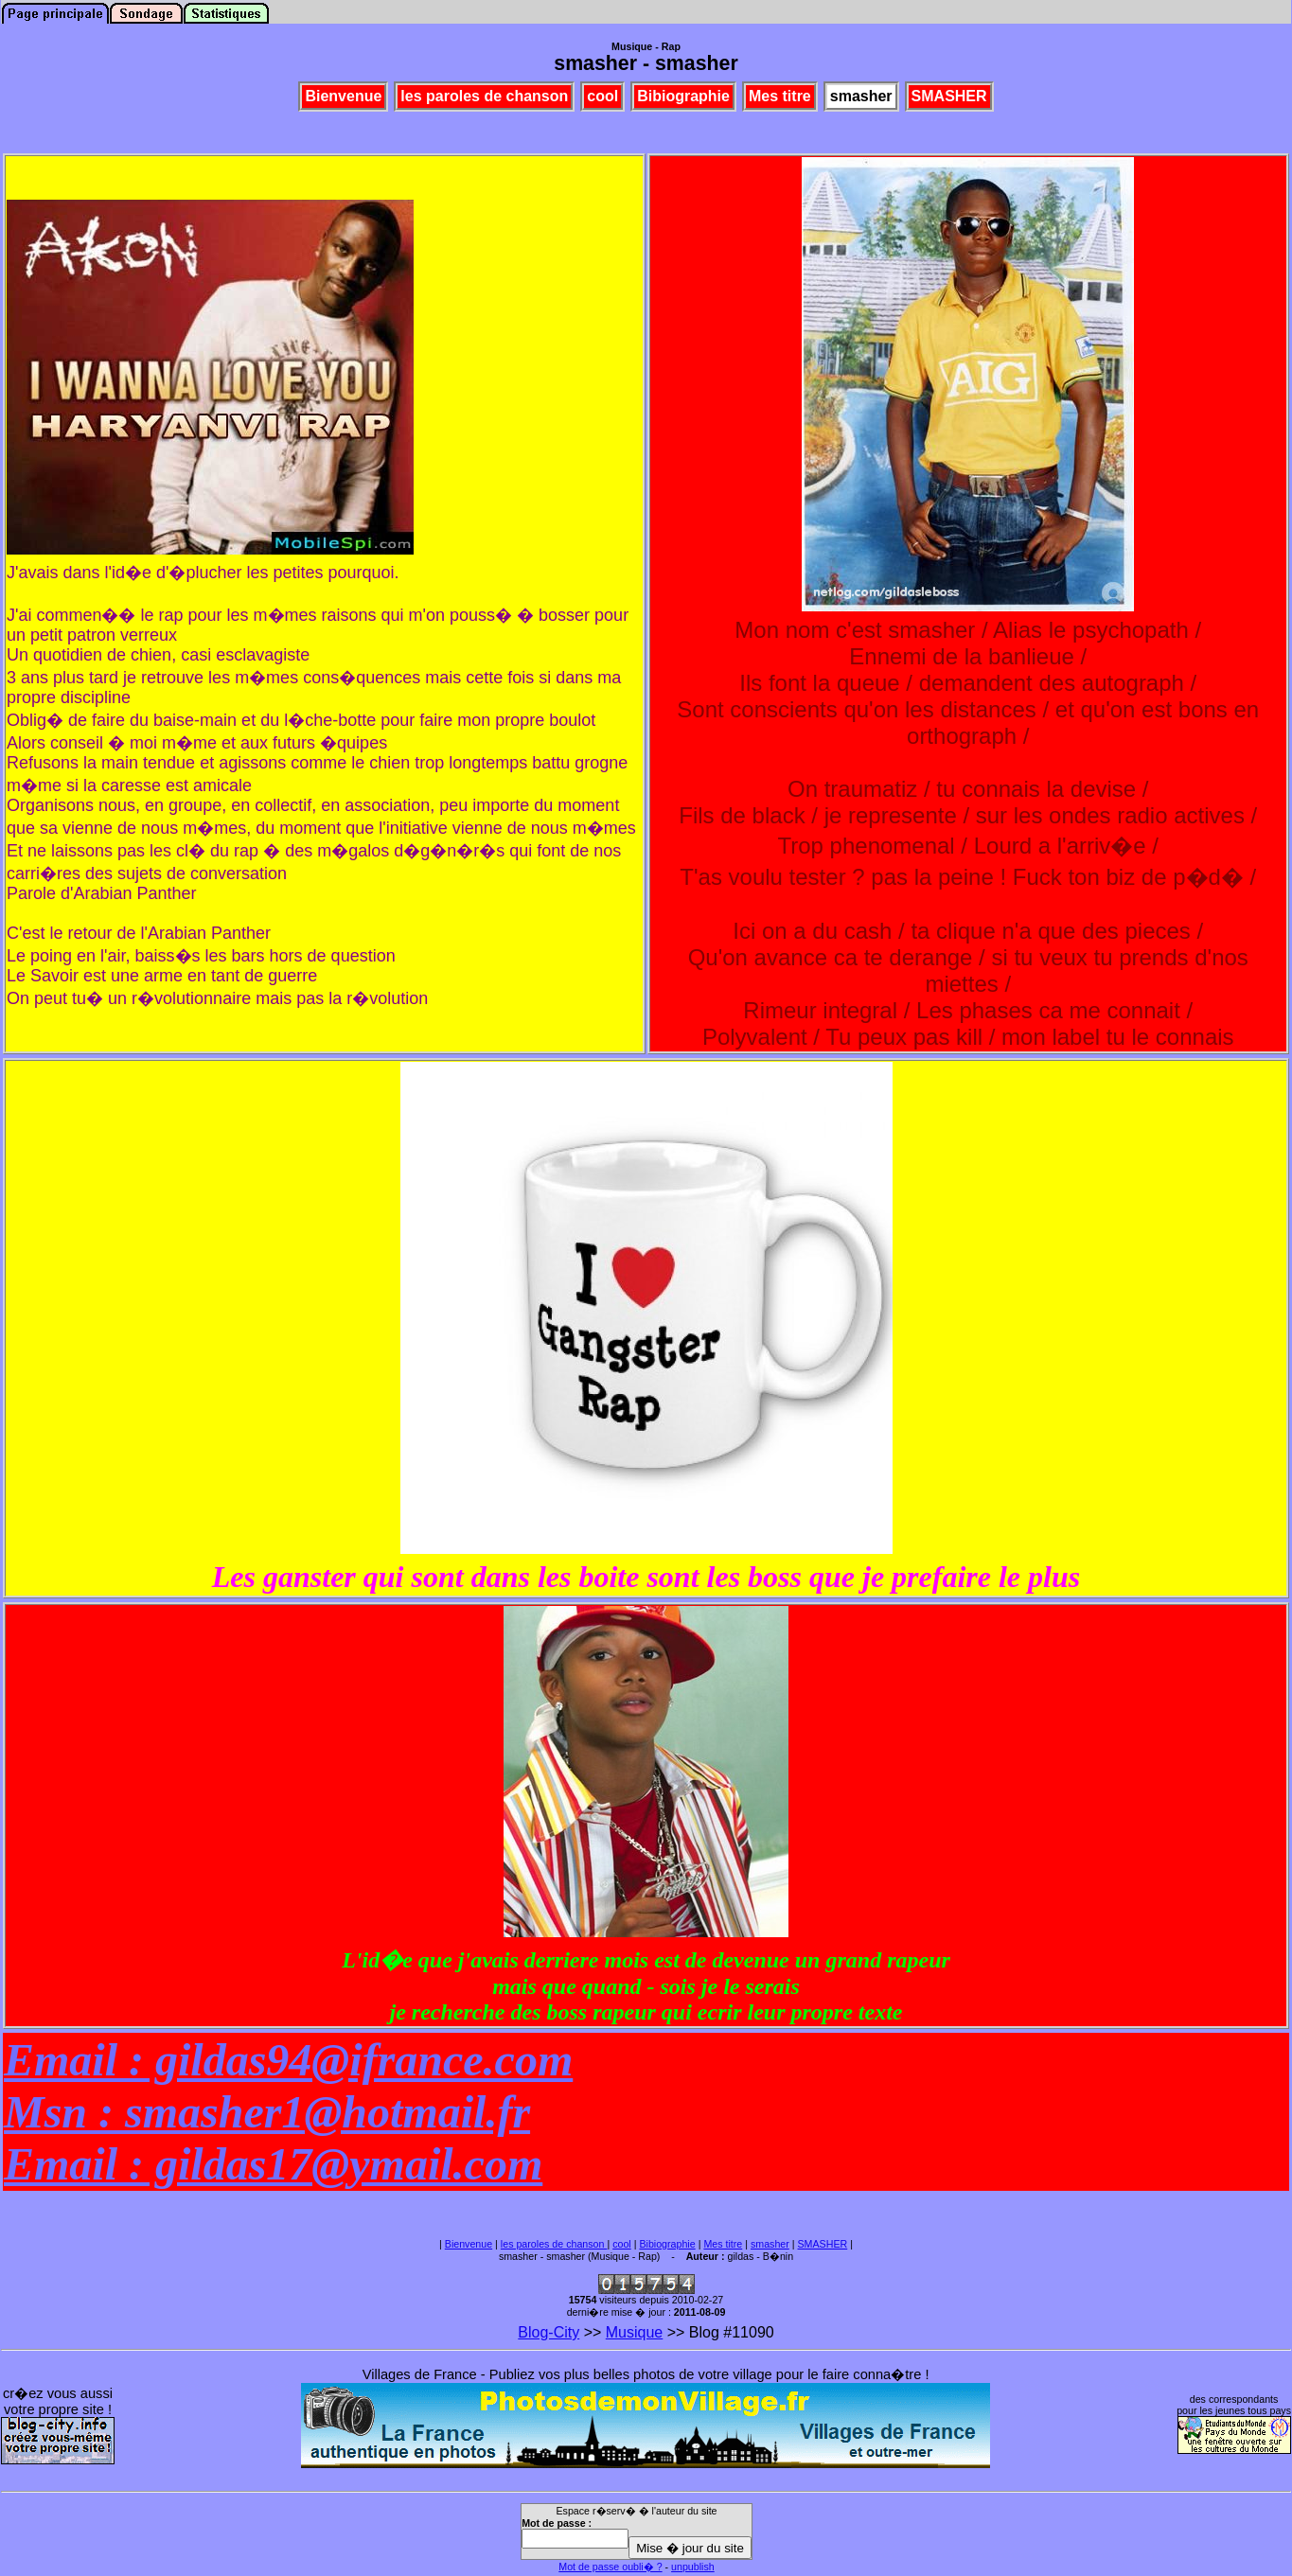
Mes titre (722, 2244)
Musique (634, 2332)
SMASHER (823, 2244)
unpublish (693, 2566)
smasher (770, 2244)
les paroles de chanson (554, 2244)
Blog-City (548, 2332)
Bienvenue (468, 2244)
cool (621, 2244)
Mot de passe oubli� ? (610, 2566)
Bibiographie (667, 2244)
